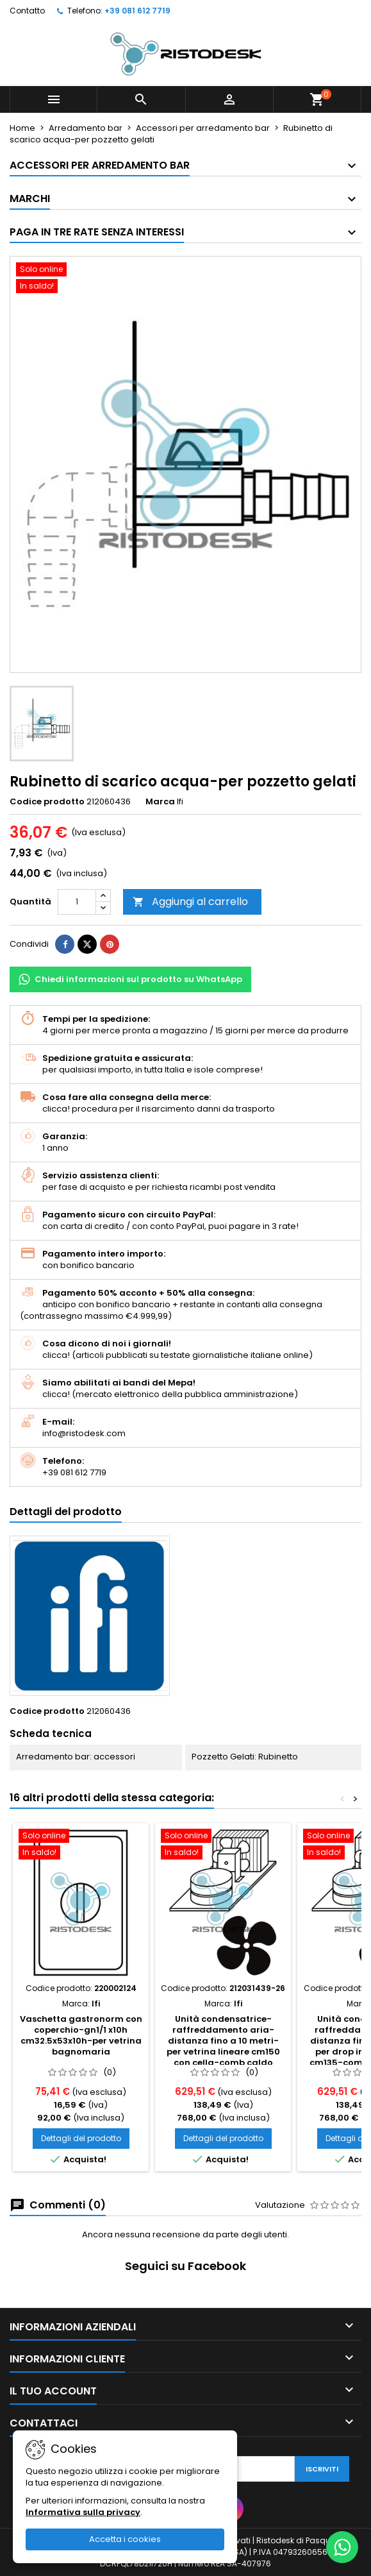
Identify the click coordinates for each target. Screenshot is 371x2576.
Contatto (27, 10)
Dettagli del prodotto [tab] (66, 1511)
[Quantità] (77, 902)
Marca (160, 802)
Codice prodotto (47, 802)
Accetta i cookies (125, 2539)
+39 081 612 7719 (137, 10)
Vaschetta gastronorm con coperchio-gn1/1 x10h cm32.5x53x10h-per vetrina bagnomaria (81, 2035)
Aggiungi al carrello (190, 901)
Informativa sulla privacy (83, 2512)
